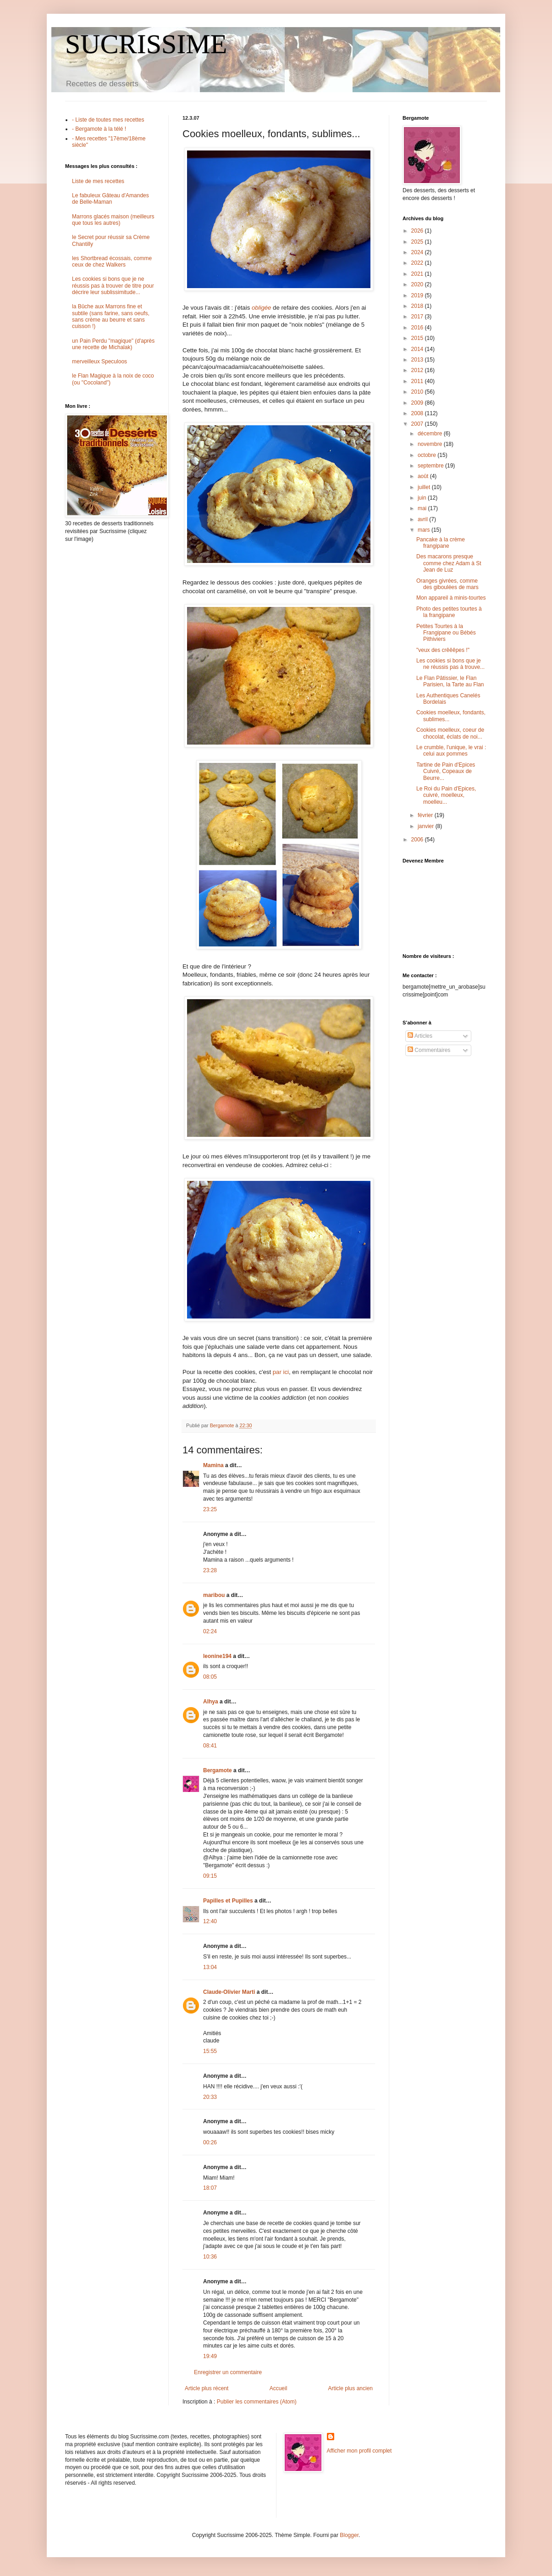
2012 (418, 370)
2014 (418, 349)
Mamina (213, 1465)
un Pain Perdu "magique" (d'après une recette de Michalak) (113, 344)
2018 (418, 306)
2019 (418, 295)
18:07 (210, 2188)
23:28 (210, 1570)
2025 (418, 242)
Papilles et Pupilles (228, 1900)
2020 (418, 284)
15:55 (210, 2051)
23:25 (210, 1509)
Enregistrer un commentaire (228, 2372)
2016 (418, 327)
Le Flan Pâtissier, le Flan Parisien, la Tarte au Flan (450, 681)
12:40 (210, 1921)
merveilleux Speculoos (99, 361)
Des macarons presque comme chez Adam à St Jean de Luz (448, 563)
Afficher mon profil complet (359, 2451)
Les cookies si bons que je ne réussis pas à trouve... (450, 663)
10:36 (210, 2256)
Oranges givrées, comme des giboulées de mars (447, 584)
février (426, 815)
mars (424, 530)
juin (423, 498)
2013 (418, 359)
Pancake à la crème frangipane (440, 542)
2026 (418, 231)
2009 (418, 403)
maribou (214, 1595)
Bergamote (217, 1770)
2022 (418, 263)
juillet (425, 487)
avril (423, 519)
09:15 (210, 1876)
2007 (418, 424)
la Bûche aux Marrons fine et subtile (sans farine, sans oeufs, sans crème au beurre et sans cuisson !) (110, 316)
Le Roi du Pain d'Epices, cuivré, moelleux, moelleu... (446, 795)
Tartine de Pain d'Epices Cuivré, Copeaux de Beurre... (445, 771)
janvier (427, 826)
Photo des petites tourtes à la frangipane (449, 612)
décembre (431, 433)
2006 (418, 839)
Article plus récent (206, 2388)
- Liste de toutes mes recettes (108, 120)
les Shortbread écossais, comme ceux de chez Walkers (112, 261)
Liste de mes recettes (98, 181)
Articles (420, 1036)
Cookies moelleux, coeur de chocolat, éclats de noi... (450, 733)
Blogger (349, 2535)
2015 (418, 338)
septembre (431, 465)
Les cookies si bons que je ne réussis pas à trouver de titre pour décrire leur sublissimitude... (113, 285)
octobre (427, 455)
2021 (418, 274)
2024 (418, 252)
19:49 (210, 2356)
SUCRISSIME (146, 44)
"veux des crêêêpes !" (442, 650)
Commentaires (429, 1050)
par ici (281, 1372)
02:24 (210, 1631)
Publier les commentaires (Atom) (257, 2401)
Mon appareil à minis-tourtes (451, 598)
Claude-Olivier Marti (229, 1992)
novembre (431, 444)
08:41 (210, 1745)
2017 (418, 316)
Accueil (278, 2388)
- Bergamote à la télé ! (99, 129)
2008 (418, 413)
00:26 (210, 2142)
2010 (418, 392)
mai (423, 508)
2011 (418, 381)
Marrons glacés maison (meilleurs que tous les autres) (113, 219)
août (424, 476)
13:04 (210, 1967)
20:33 (210, 2097)
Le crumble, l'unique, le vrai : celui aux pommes (451, 750)
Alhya (210, 1701)
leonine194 (217, 1656)
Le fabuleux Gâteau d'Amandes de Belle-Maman (110, 198)
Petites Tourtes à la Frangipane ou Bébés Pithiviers (446, 633)
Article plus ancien (350, 2388)
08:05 (210, 1677)
